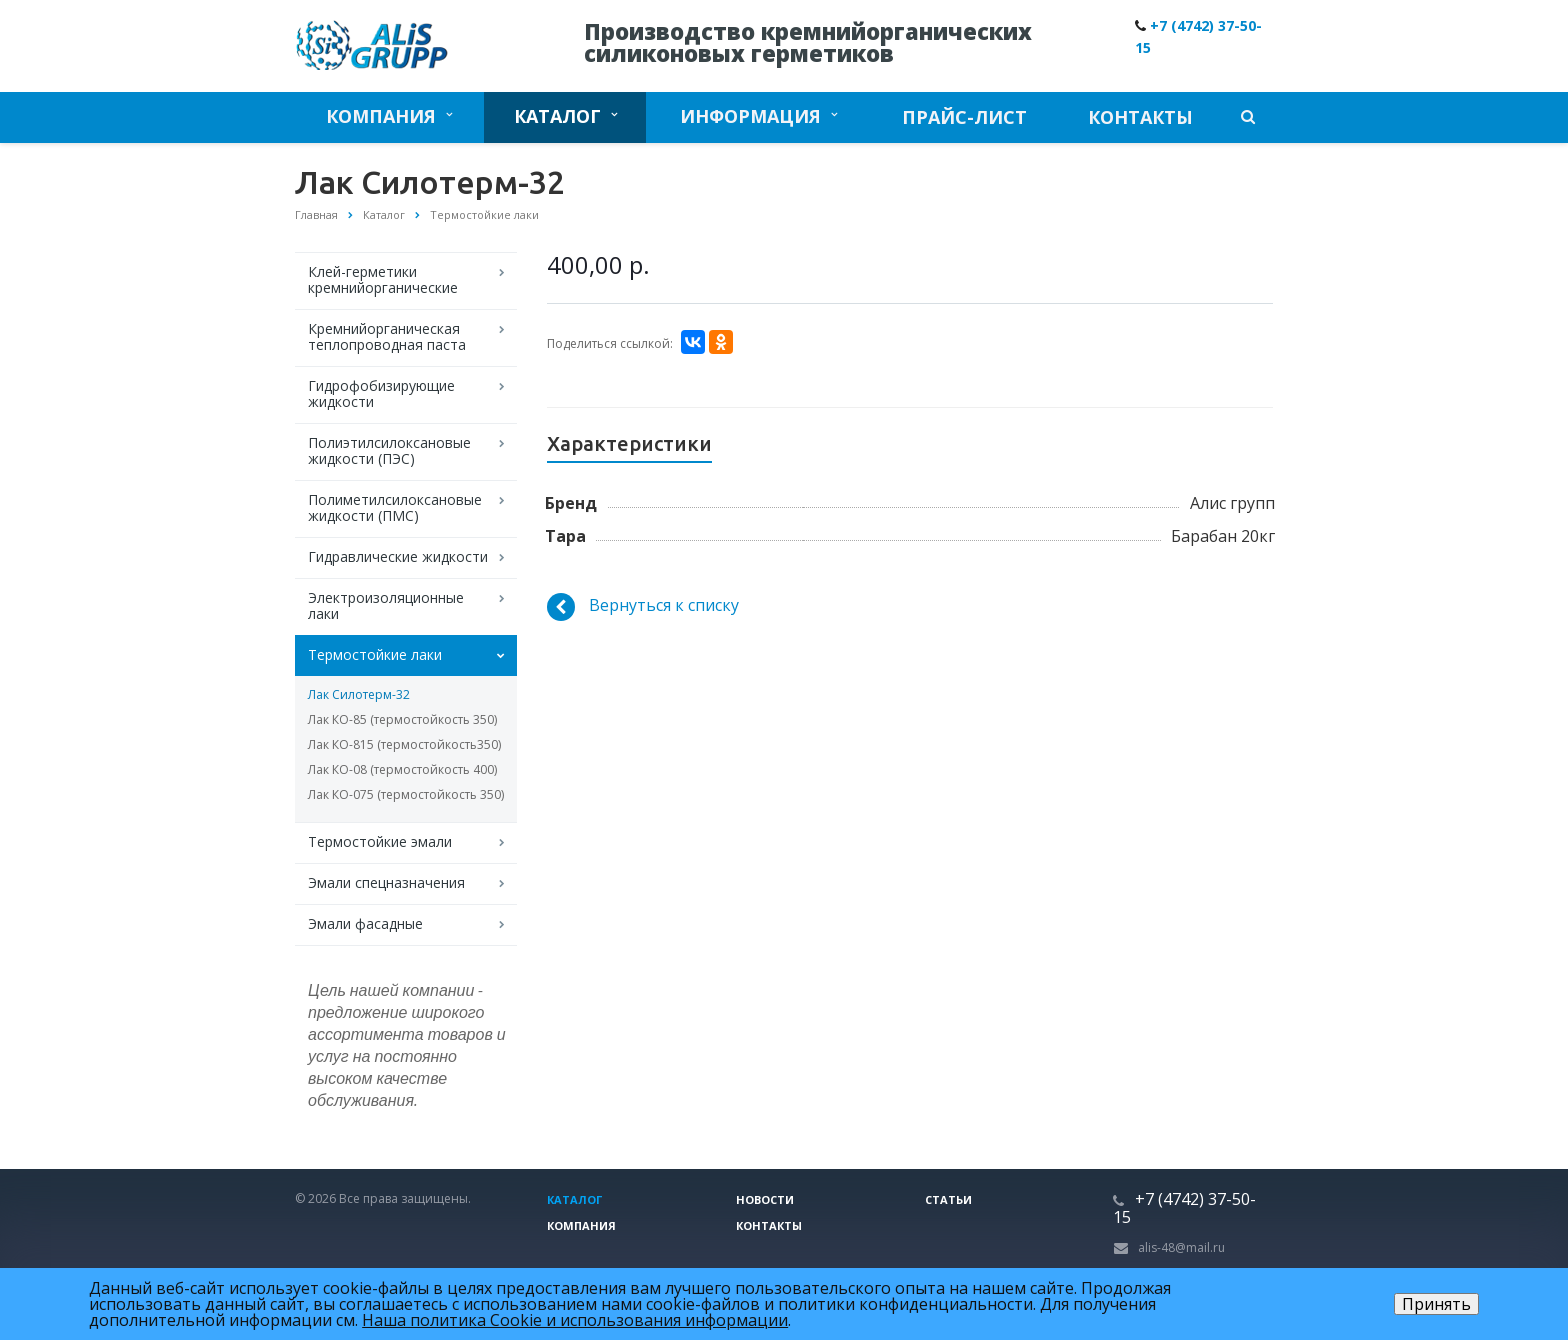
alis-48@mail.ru (1181, 1247)
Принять (1436, 1304)
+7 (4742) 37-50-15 (1184, 1208)
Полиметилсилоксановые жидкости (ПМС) (395, 507)
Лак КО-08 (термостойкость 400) (402, 769)
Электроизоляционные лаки (386, 605)
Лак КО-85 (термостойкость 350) (402, 719)
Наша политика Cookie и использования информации (575, 1320)
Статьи (948, 1199)
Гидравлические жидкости (398, 556)
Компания (389, 116)
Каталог (565, 116)
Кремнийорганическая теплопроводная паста (387, 336)
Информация (758, 116)
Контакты (1140, 117)
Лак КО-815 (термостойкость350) (404, 744)
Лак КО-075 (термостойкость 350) (406, 794)
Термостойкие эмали (380, 841)
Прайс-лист (964, 117)
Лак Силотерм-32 (359, 694)
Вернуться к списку (643, 607)
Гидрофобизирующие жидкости (381, 393)
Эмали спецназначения (386, 882)
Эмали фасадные (365, 923)
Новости (765, 1199)
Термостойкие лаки (375, 654)
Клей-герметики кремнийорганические (383, 279)
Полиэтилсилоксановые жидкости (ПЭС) (389, 450)
